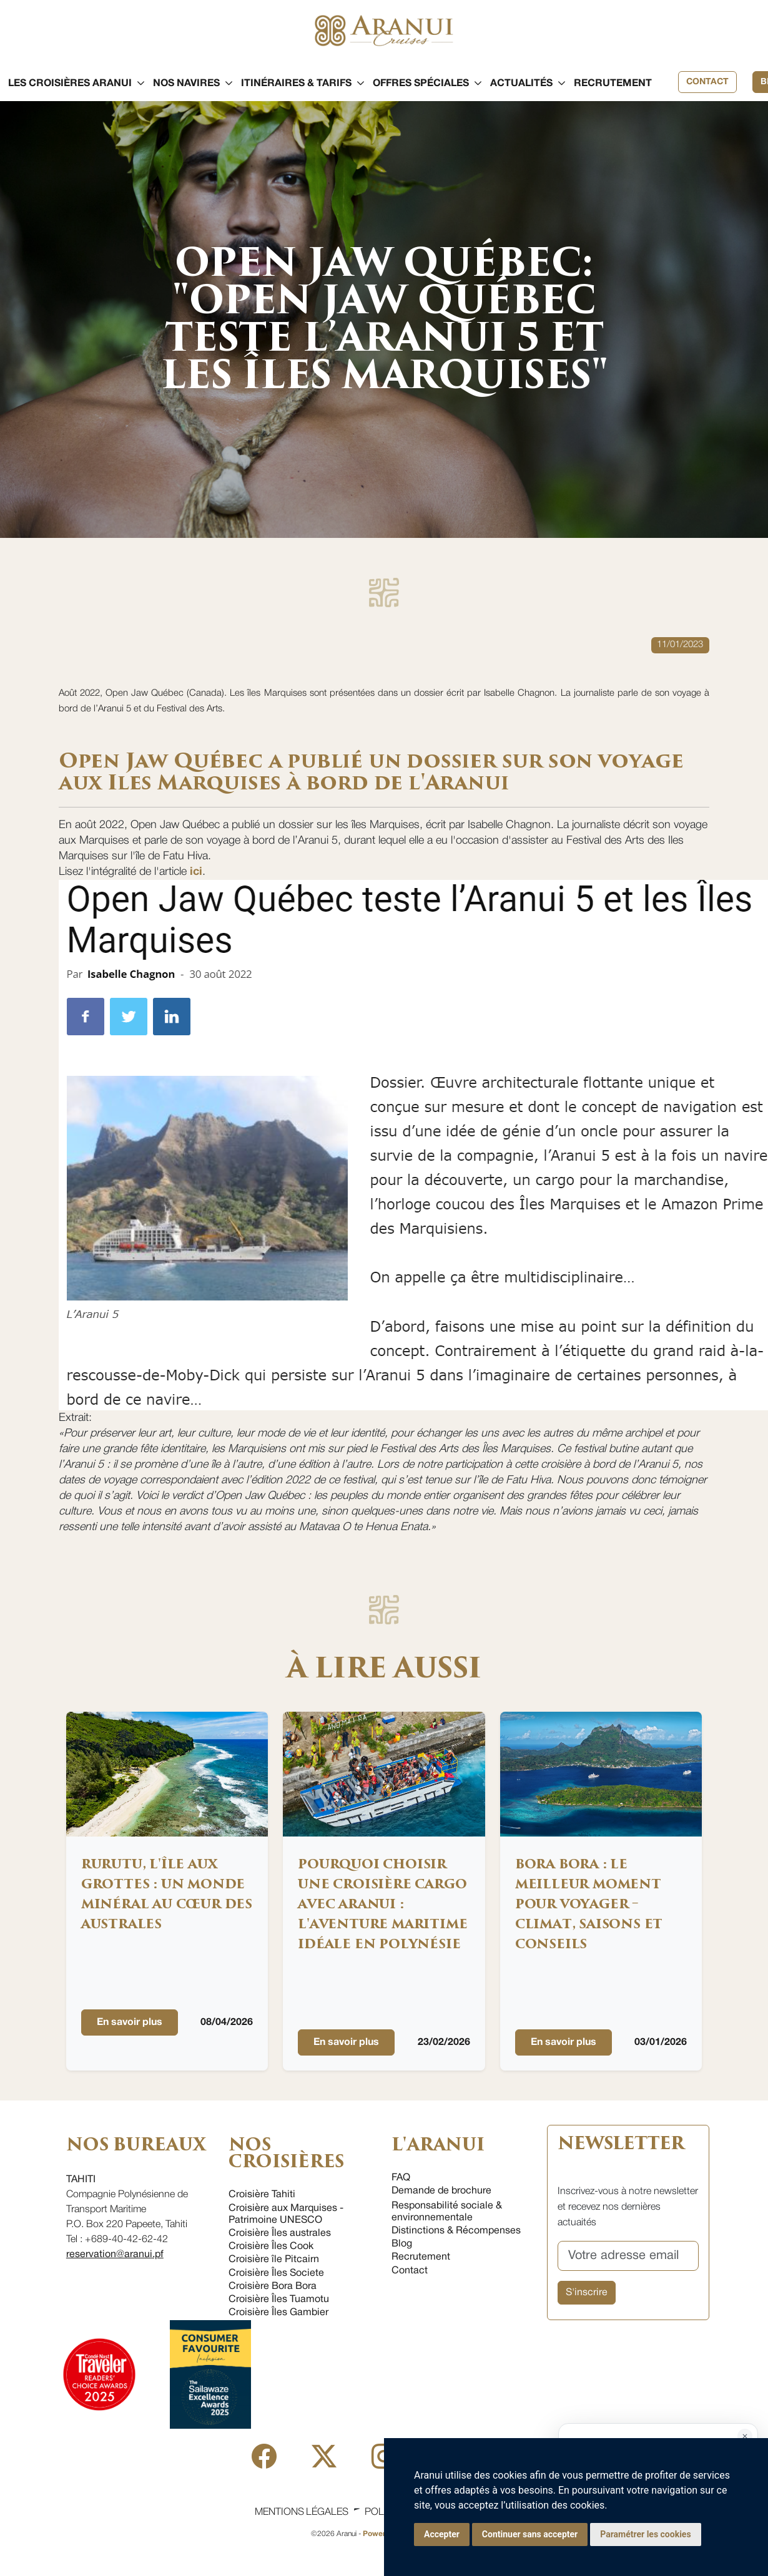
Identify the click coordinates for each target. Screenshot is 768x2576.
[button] (70, 83)
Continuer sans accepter (530, 2534)
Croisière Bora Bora (273, 2286)
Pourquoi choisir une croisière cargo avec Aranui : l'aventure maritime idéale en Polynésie (382, 1904)
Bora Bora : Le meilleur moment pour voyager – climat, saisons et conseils (588, 1904)
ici (196, 872)
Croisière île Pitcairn (274, 2259)
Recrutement (420, 2257)
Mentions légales (301, 2512)
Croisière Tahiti (262, 2194)
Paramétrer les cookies (645, 2534)
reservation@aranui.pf (115, 2254)
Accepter (442, 2534)
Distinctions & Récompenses (456, 2231)
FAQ (400, 2178)
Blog (401, 2244)
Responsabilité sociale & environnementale (446, 2212)
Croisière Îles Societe (276, 2273)
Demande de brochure (441, 2191)
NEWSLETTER (621, 2143)
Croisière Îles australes (280, 2233)
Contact (707, 82)
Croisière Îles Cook (271, 2246)
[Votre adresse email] (628, 2256)
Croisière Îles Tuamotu (279, 2299)
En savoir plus (129, 2022)
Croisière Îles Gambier (278, 2312)
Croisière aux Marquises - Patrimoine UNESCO (286, 2214)
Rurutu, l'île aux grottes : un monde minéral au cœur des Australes (166, 1894)
